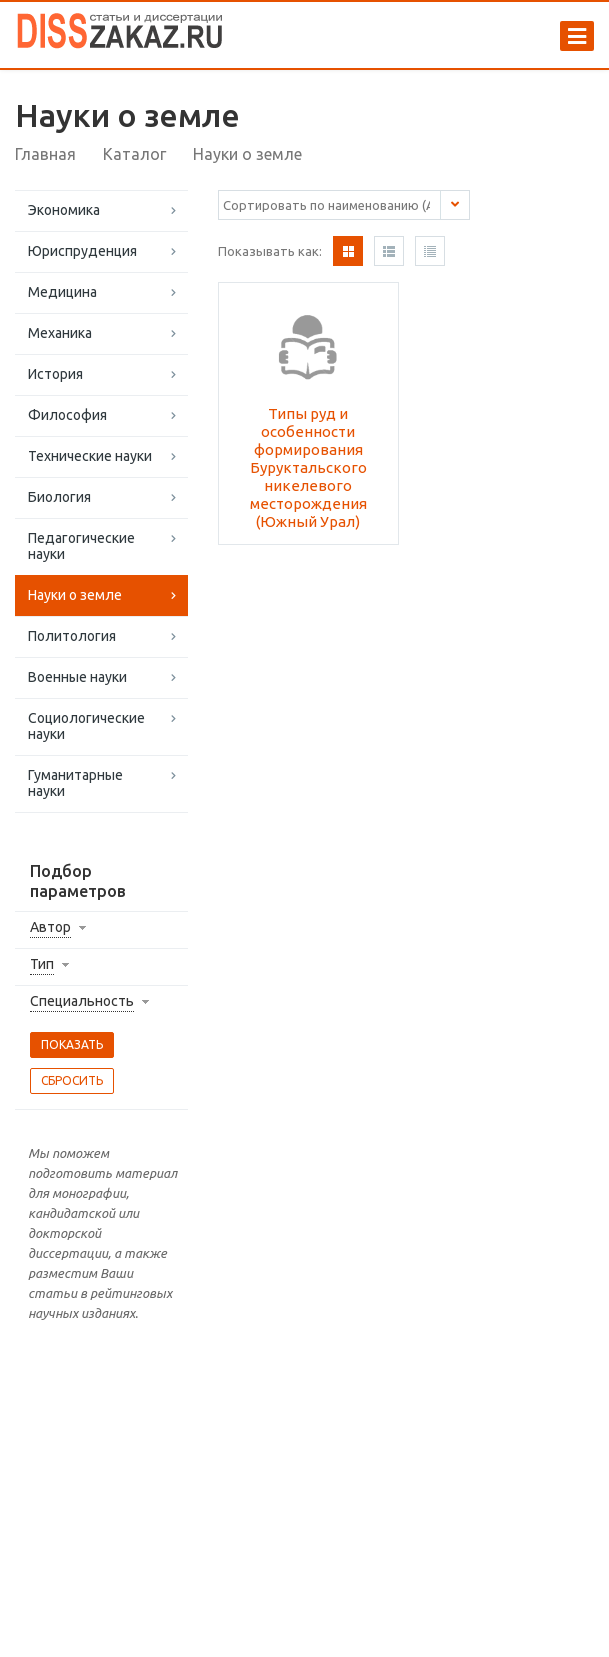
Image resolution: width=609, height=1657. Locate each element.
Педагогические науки (81, 546)
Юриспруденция (82, 251)
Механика (60, 333)
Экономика (64, 210)
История (55, 374)
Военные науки (77, 677)
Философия (67, 415)
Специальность (82, 1001)
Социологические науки (86, 726)
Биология (59, 497)
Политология (72, 636)
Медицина (62, 292)
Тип (42, 964)
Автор (50, 927)
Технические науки (90, 456)
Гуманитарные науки (75, 783)
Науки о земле (75, 595)
